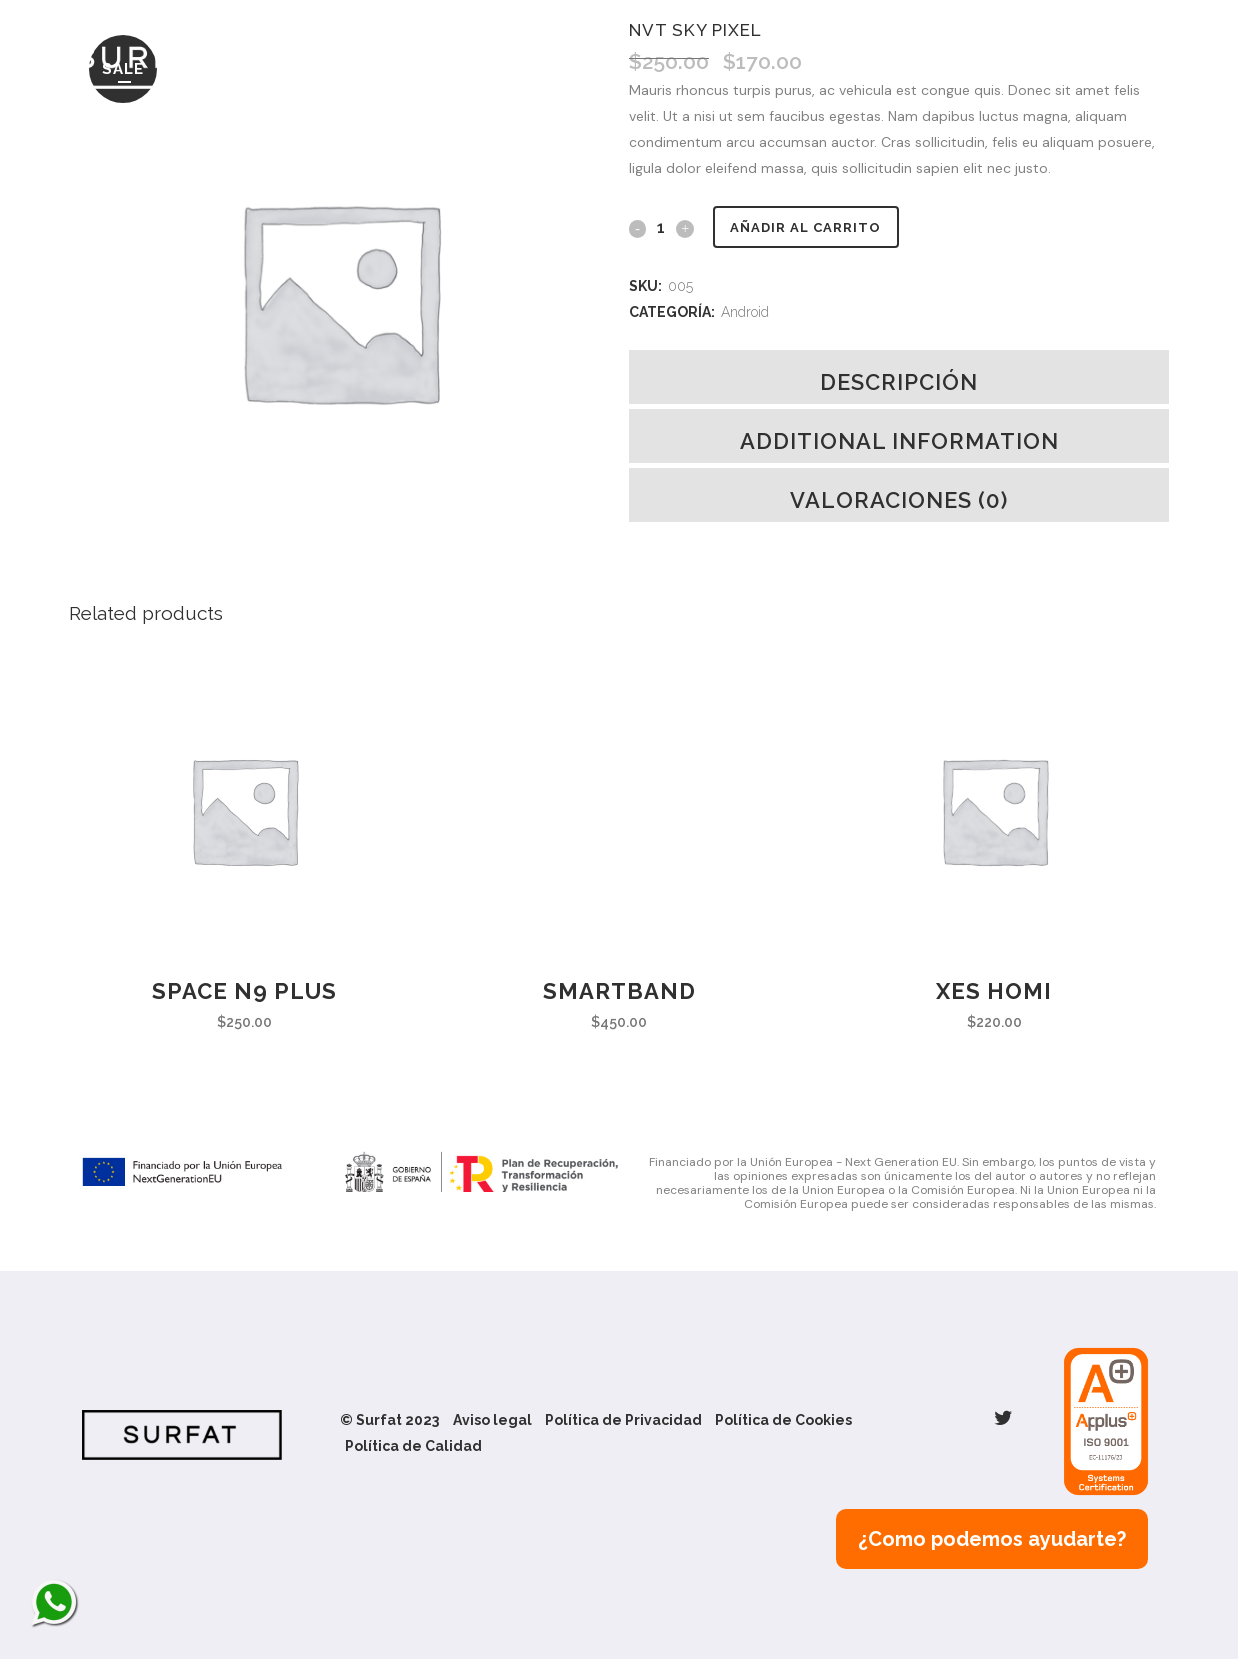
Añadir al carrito (812, 227)
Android (745, 312)
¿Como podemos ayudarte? (992, 1539)
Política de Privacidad (623, 1420)
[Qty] (661, 227)
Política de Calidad (413, 1446)
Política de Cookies (783, 1420)
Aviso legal (492, 1420)
